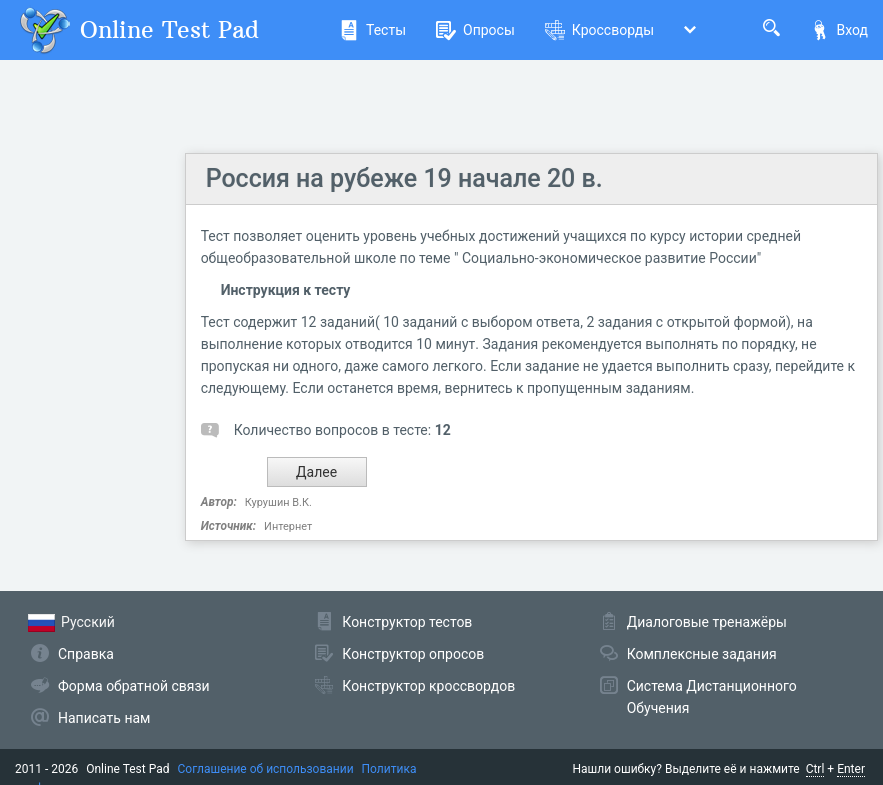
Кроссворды (599, 30)
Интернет (288, 526)
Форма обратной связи (134, 686)
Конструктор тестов (407, 622)
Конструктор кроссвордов (428, 686)
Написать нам (104, 718)
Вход (839, 30)
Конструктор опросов (413, 654)
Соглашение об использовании (266, 769)
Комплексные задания (702, 654)
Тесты (372, 30)
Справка (86, 654)
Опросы (475, 30)
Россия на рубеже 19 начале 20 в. (404, 178)
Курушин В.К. (278, 502)
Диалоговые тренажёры (707, 622)
